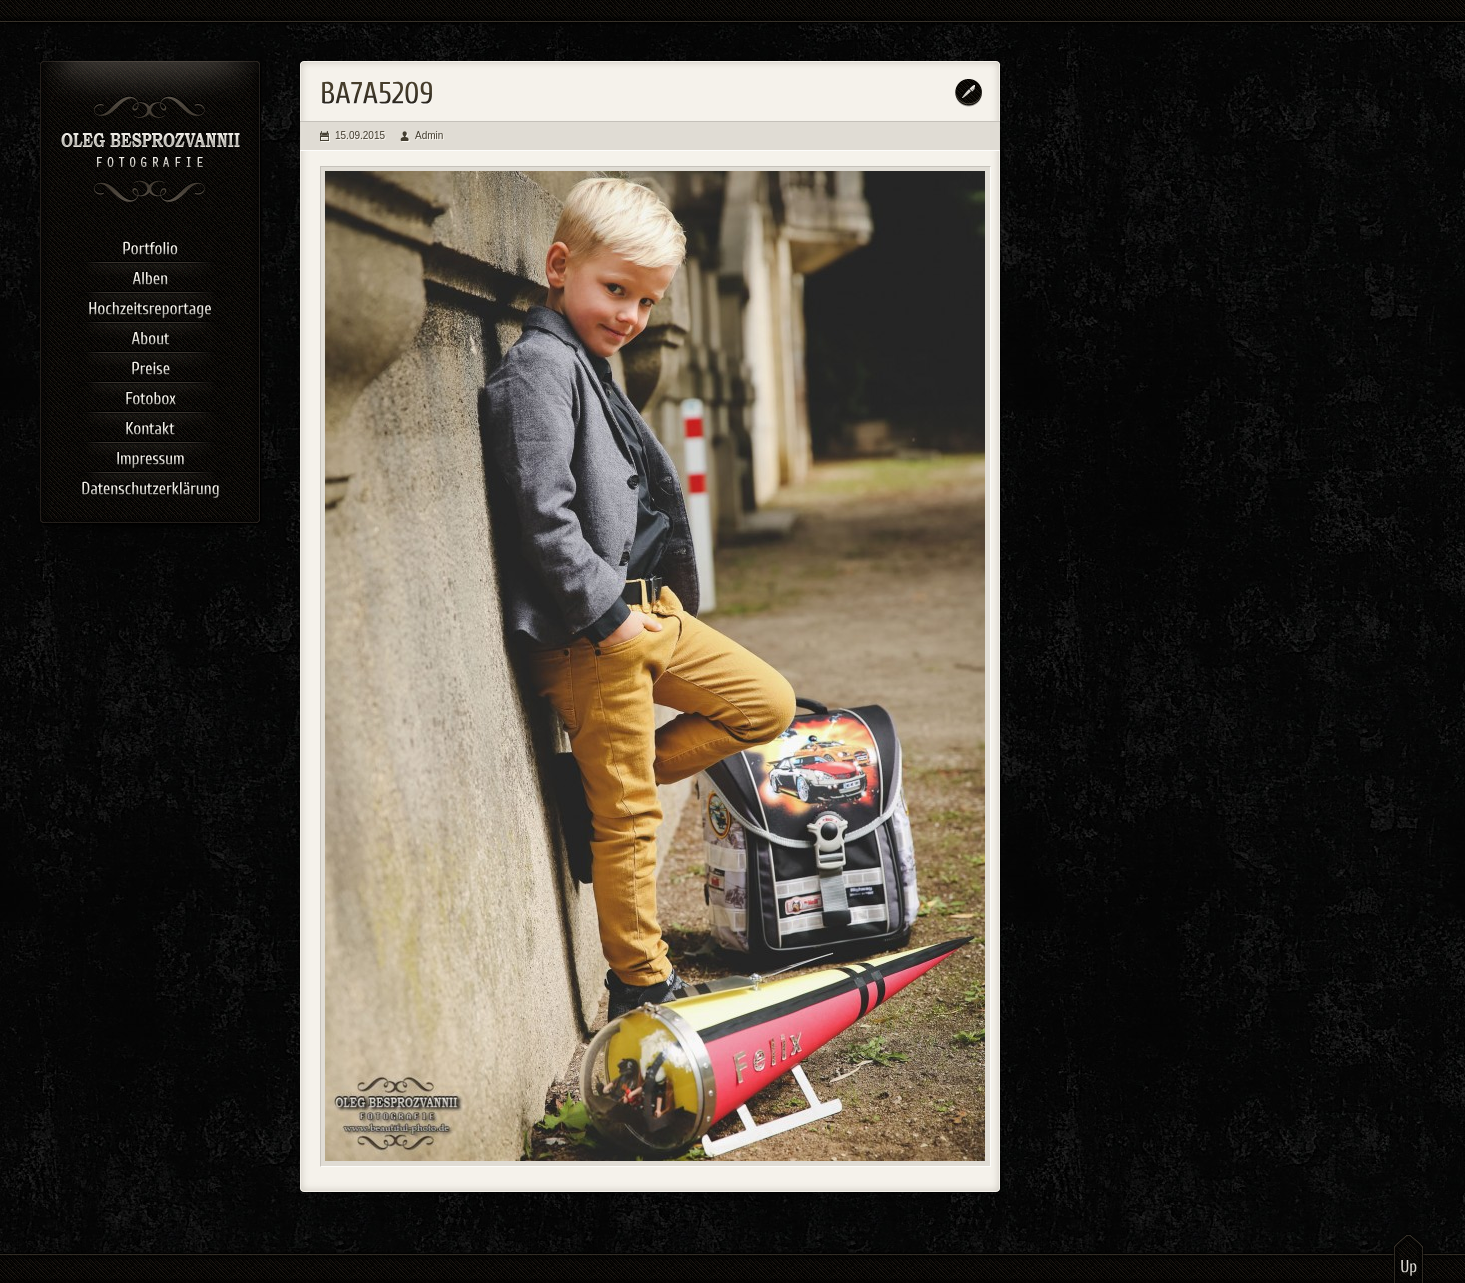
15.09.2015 (360, 135)
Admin (429, 135)
